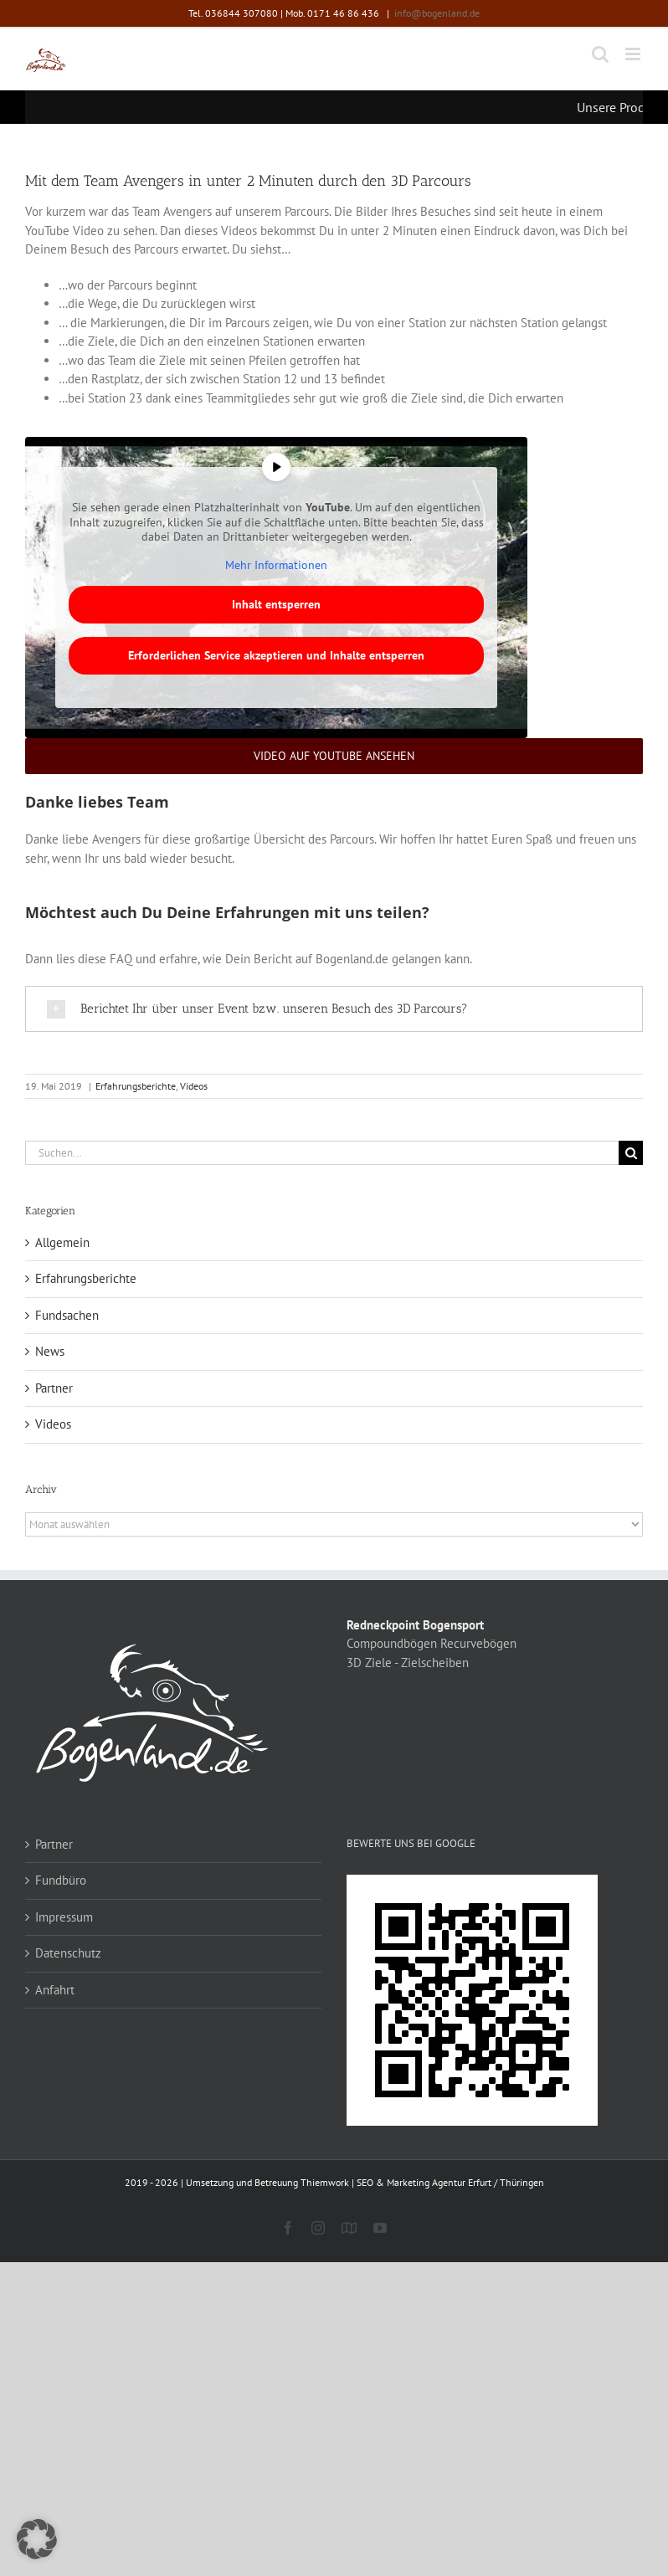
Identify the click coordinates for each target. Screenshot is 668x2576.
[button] (37, 2539)
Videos (194, 1086)
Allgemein (62, 1242)
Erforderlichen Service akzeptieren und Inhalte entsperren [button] (276, 655)
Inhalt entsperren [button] (276, 604)
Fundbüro (60, 1880)
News (49, 1351)
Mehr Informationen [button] (276, 565)
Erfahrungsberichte (135, 1086)
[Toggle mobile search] (600, 54)
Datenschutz (68, 1953)
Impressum (64, 1917)
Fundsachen (67, 1315)
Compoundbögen (392, 1643)
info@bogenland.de (437, 13)
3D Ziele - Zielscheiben (408, 1662)
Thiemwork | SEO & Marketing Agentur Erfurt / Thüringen (422, 2182)
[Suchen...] (322, 1153)
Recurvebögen (478, 1643)
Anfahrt (55, 1990)
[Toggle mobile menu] (634, 54)
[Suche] (631, 1153)
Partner (54, 1388)
